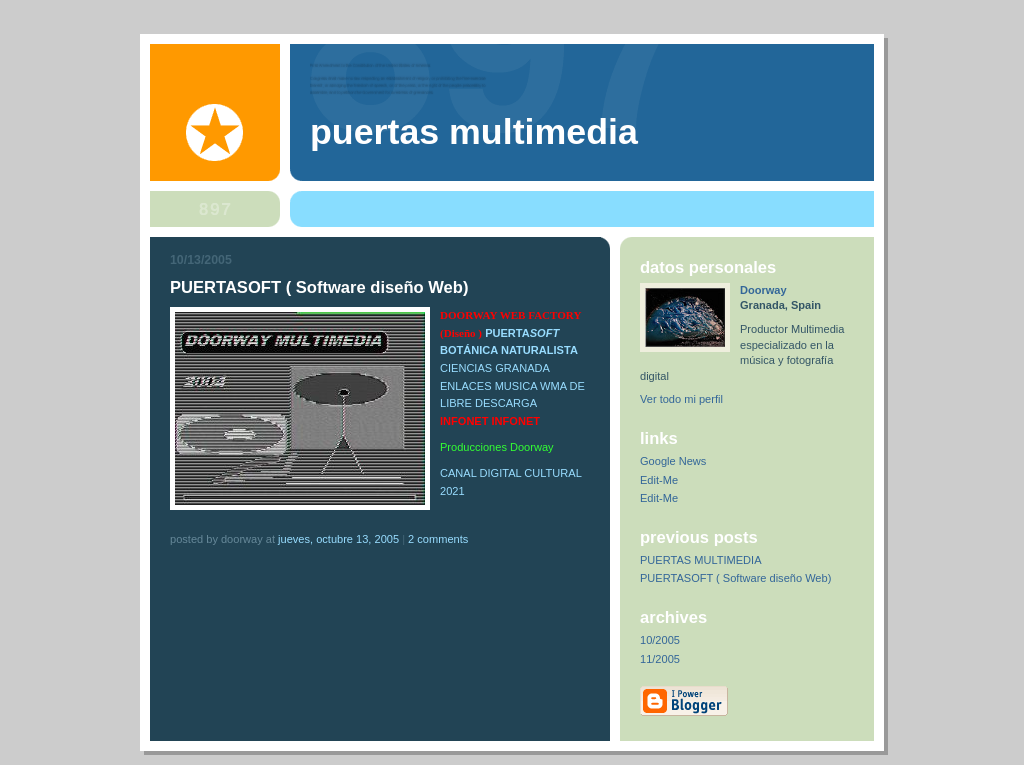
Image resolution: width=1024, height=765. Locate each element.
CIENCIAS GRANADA (494, 368)
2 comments (438, 539)
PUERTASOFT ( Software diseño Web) (735, 578)
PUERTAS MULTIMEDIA (701, 560)
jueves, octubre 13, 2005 (338, 539)
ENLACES (467, 386)
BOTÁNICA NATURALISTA (509, 350)
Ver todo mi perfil (681, 399)
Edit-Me (659, 480)
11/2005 (660, 659)
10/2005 (660, 640)
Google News (673, 461)
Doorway (763, 290)
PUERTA (522, 333)
